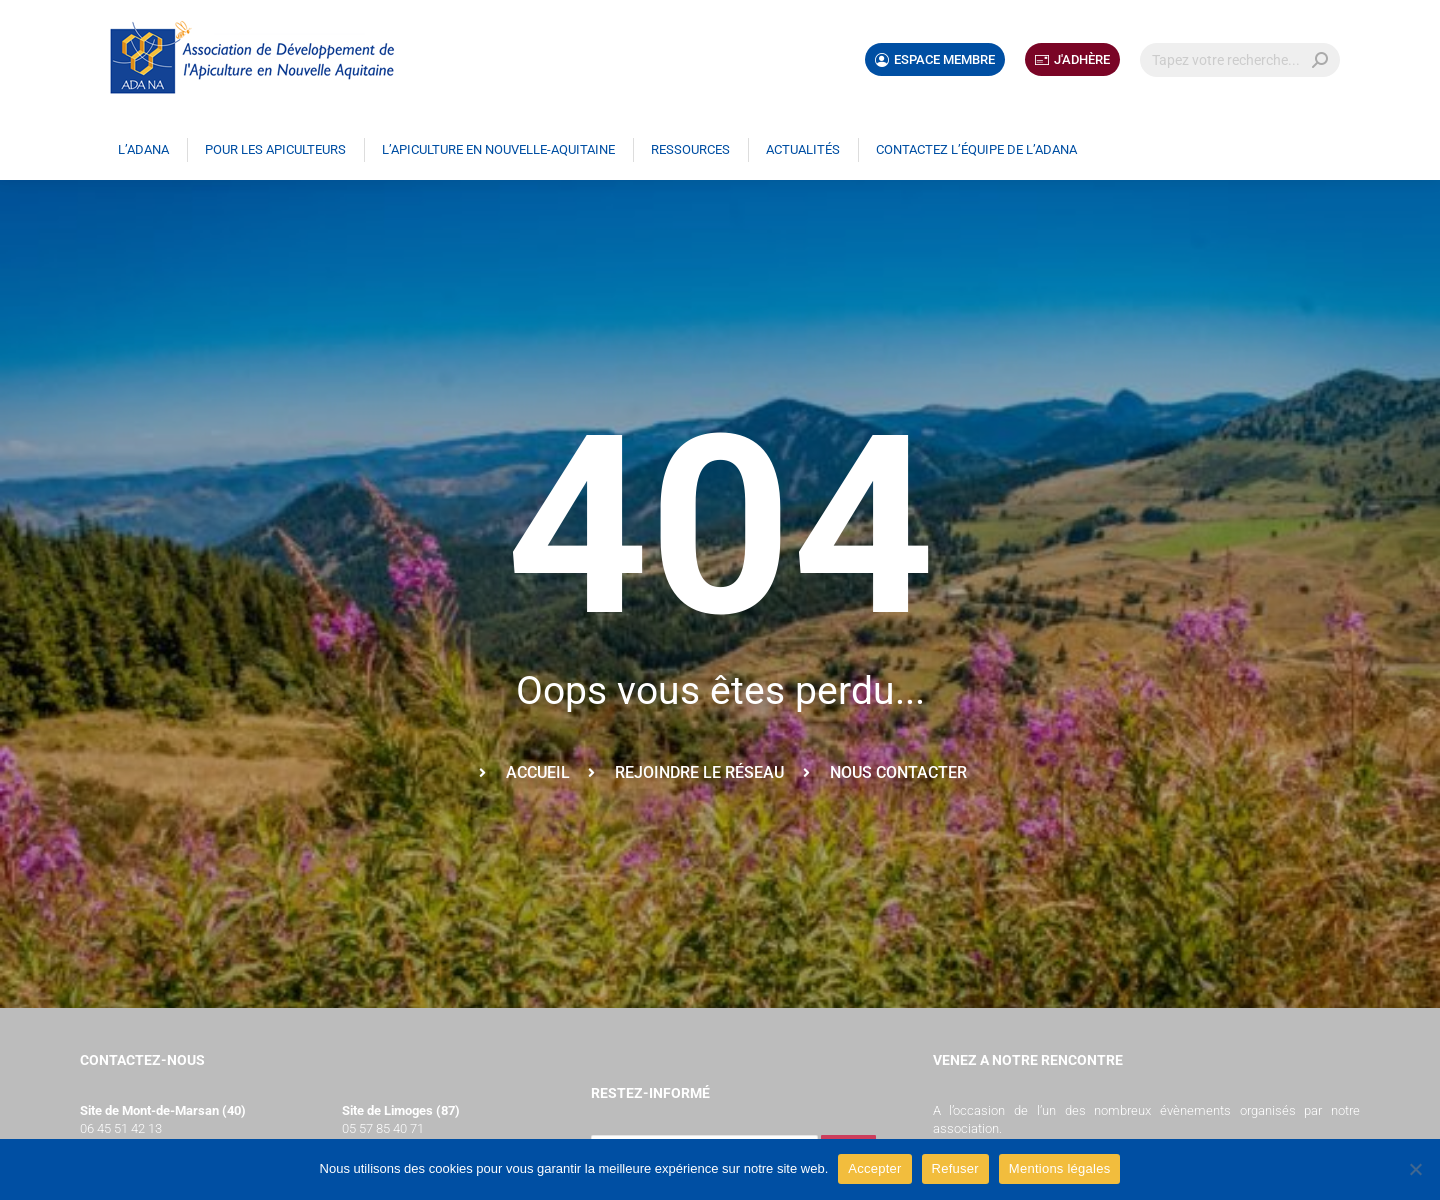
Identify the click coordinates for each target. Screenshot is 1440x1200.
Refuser (955, 1168)
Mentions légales (1060, 1168)
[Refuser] (1415, 1169)
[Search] (1240, 60)
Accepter (874, 1168)
